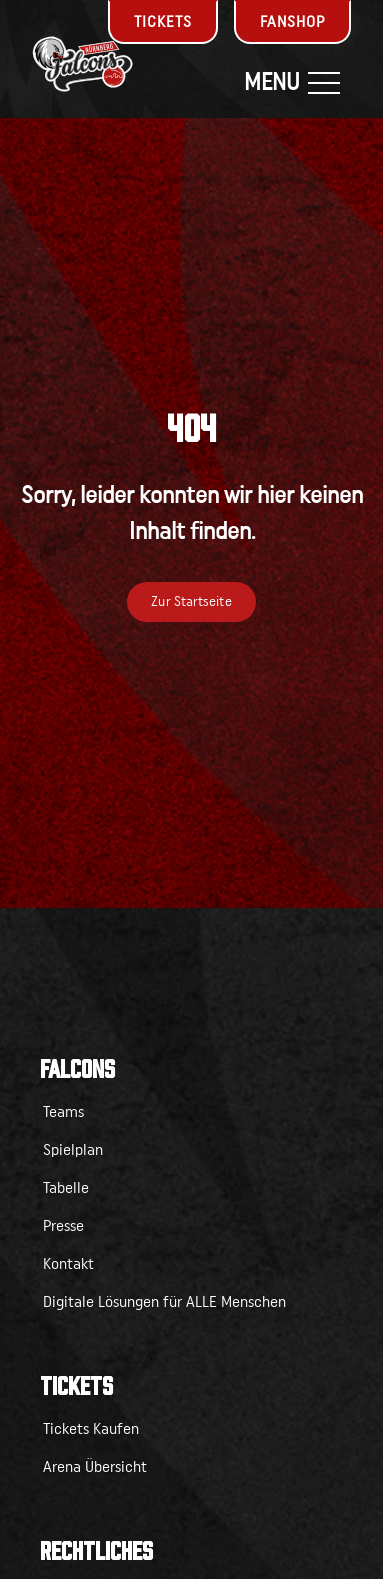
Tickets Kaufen (91, 1429)
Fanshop (292, 22)
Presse (63, 1226)
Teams (63, 1112)
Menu (292, 83)
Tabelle (66, 1188)
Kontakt (68, 1264)
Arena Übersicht (95, 1467)
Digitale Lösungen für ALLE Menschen (164, 1302)
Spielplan (73, 1150)
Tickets (163, 22)
